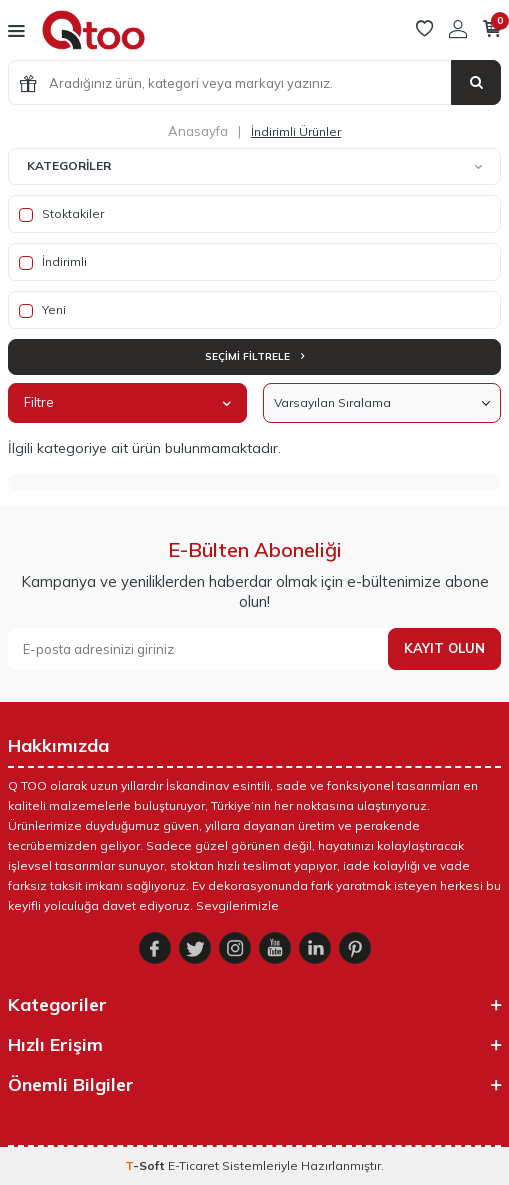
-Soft (146, 1165)
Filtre (127, 402)
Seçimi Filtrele (254, 356)
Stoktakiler (61, 214)
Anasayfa (198, 131)
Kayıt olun (444, 648)
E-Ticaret (193, 1165)
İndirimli (53, 262)
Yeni (42, 310)
